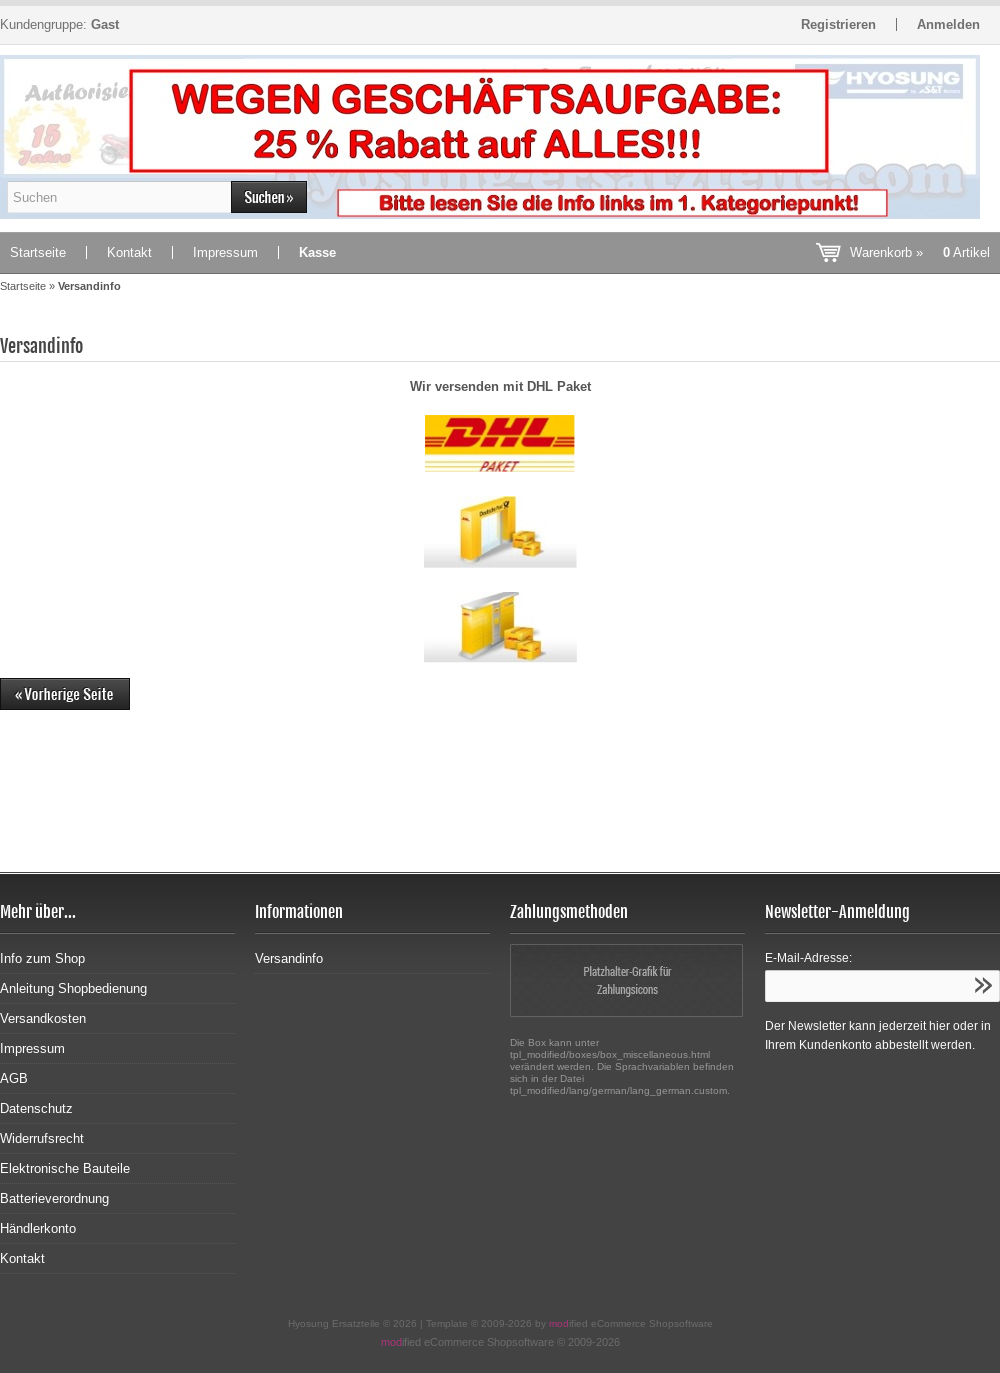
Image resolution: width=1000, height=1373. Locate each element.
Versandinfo (289, 958)
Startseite (38, 252)
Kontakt (129, 252)
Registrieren (838, 24)
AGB (14, 1078)
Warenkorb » (920, 252)
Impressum (225, 252)
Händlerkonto (38, 1228)
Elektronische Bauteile (65, 1168)
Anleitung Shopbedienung (73, 988)
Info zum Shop (42, 958)
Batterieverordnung (54, 1198)
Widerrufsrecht (42, 1138)
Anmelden (948, 24)
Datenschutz (36, 1108)
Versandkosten (43, 1018)
